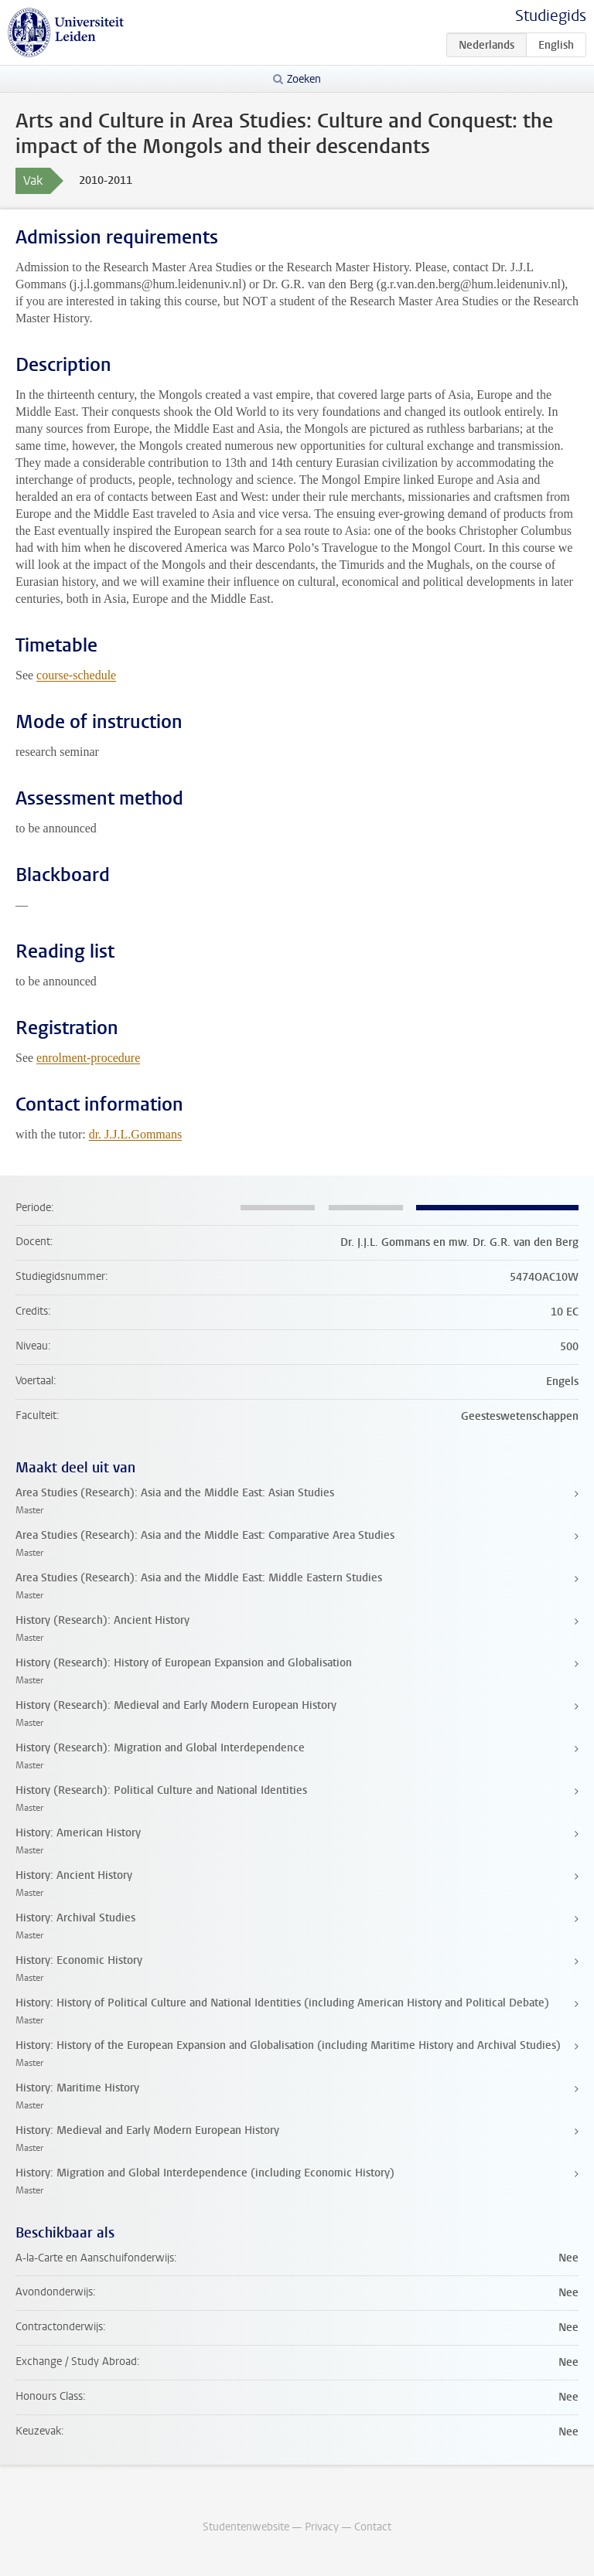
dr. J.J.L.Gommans (135, 1134)
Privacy (322, 2527)
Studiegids (550, 15)
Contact (372, 2527)
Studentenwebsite (246, 2527)
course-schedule (76, 675)
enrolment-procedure (88, 1057)
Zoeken (304, 79)
